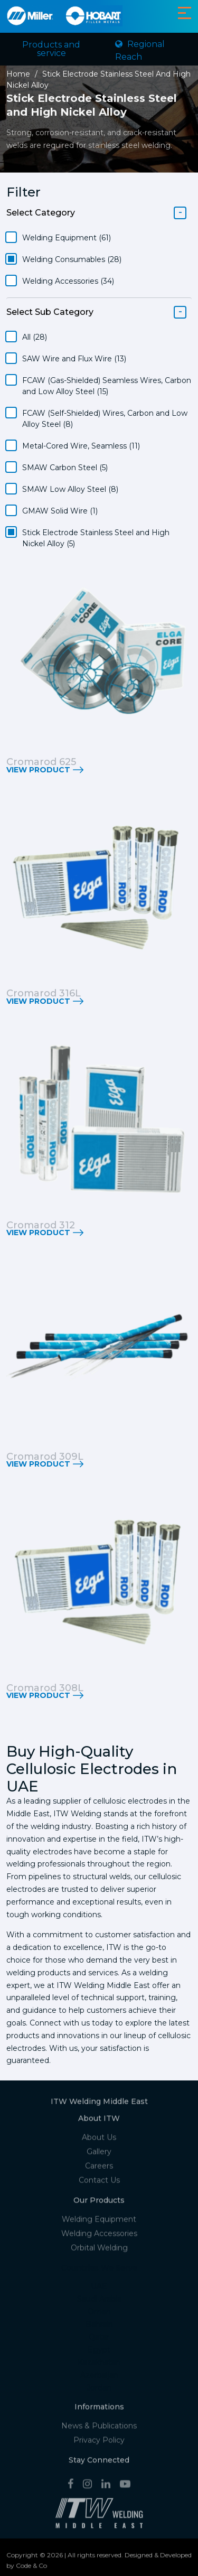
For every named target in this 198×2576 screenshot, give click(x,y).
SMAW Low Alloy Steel (70, 489)
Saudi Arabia (99, 2302)
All (34, 337)
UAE (99, 2289)
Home (18, 74)
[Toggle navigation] (184, 13)
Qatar (99, 2340)
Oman (99, 2314)
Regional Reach (140, 50)
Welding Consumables (71, 259)
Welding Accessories (68, 281)
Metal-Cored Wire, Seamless (81, 446)
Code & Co (31, 2568)
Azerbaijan (99, 2378)
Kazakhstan (99, 2365)
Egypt (99, 2352)
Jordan (99, 2390)
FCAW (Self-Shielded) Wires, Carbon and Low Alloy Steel (104, 418)
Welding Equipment (66, 237)
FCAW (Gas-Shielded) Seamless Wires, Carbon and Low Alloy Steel (106, 386)
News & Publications (99, 2428)
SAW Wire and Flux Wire (74, 358)
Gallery (99, 2154)
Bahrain (99, 2327)
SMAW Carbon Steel (65, 467)
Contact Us (99, 2183)
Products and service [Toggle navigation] (51, 49)
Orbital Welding (99, 2250)
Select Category (40, 213)
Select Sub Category (49, 312)
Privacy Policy (99, 2443)
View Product (38, 769)
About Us (99, 2140)
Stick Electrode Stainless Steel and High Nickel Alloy (95, 538)
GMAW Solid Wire (60, 511)
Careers (99, 2168)
